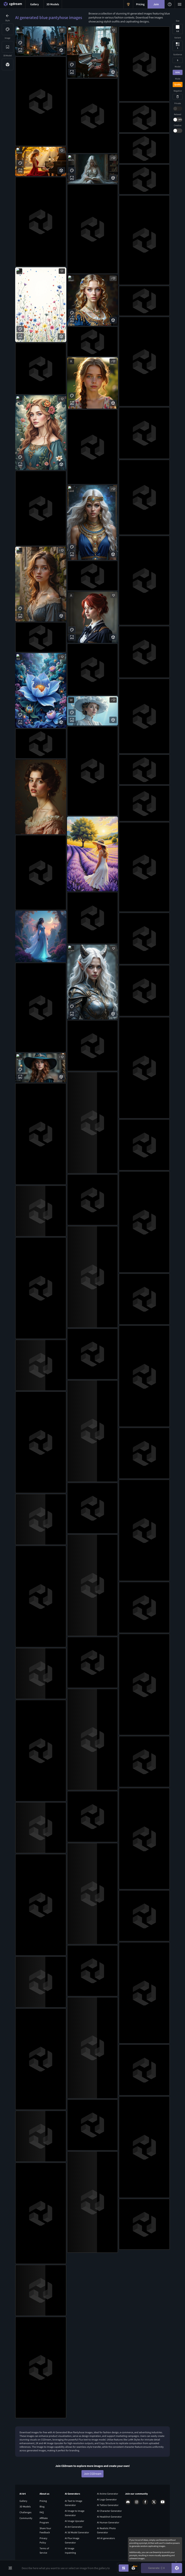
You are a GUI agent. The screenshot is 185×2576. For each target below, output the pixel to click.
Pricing (43, 2497)
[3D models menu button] (53, 4)
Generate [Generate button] (156, 2568)
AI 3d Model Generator (77, 2528)
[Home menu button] (12, 4)
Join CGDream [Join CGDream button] (92, 2470)
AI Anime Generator (107, 2489)
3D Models (25, 2503)
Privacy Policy (43, 2537)
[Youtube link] (162, 2498)
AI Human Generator (108, 2518)
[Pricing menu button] (140, 4)
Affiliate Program (44, 2516)
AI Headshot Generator (109, 2513)
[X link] (154, 2498)
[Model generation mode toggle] (133, 2568)
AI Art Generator (73, 2523)
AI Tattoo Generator (108, 2501)
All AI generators (106, 2534)
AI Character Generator (109, 2507)
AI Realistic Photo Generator (106, 2526)
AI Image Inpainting (70, 2546)
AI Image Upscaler (74, 2517)
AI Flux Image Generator (72, 2537)
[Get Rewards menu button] (128, 4)
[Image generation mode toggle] (123, 2568)
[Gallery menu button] (34, 4)
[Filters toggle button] (10, 2568)
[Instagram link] (136, 2498)
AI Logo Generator (107, 2495)
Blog (42, 2503)
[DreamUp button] (177, 2568)
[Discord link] (128, 2498)
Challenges (25, 2508)
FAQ (42, 2508)
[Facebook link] (145, 2498)
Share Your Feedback (45, 2526)
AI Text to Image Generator (73, 2499)
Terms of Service (44, 2546)
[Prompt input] (67, 2568)
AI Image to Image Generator (74, 2509)
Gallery (23, 2497)
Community (26, 2514)
